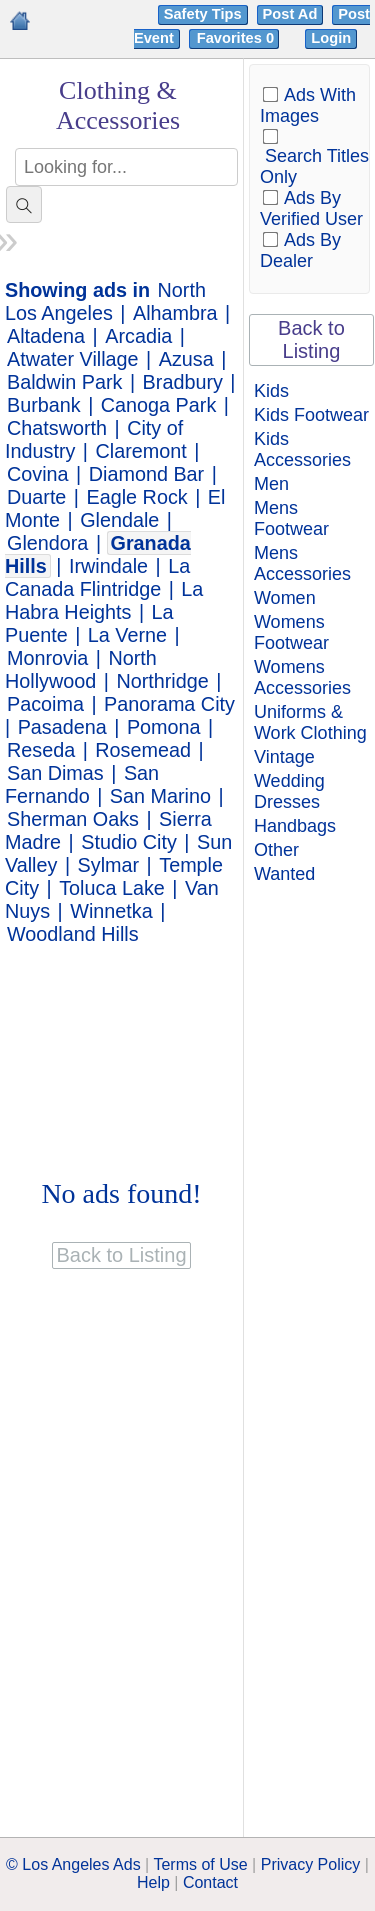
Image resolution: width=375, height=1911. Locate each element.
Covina (38, 474)
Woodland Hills (73, 934)
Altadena (46, 336)
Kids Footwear (311, 415)
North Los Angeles (105, 301)
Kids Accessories (302, 449)
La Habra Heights (104, 600)
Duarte (36, 497)
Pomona (164, 727)
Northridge (162, 681)
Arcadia (138, 336)
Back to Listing (311, 339)
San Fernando (82, 784)
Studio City (129, 842)
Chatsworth (57, 428)
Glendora (47, 543)
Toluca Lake (112, 888)
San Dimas (55, 773)
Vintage (284, 757)
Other (276, 850)
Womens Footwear (291, 632)
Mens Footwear (291, 518)
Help (153, 1882)
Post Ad (290, 14)
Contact (210, 1882)
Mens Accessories (302, 563)
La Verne (127, 635)
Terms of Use (200, 1864)
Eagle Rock (137, 497)
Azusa (186, 359)
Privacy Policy (311, 1864)
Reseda (41, 750)
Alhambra (175, 313)
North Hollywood (81, 669)
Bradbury (183, 382)
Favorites (237, 38)
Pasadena (62, 727)
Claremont (141, 451)
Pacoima (45, 704)
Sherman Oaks (73, 819)
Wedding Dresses (289, 791)
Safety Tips (203, 14)
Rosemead (143, 750)
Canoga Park (158, 405)
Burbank (44, 405)
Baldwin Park (64, 382)
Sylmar (109, 865)
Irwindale (108, 566)
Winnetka (111, 911)
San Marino (160, 796)
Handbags (295, 826)
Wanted (284, 874)
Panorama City (169, 704)
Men (271, 484)
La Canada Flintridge (97, 577)
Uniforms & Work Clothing (310, 722)
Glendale (119, 520)
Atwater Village (73, 359)
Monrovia (47, 658)
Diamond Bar (146, 474)
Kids (271, 391)
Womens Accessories (302, 677)
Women (285, 598)
